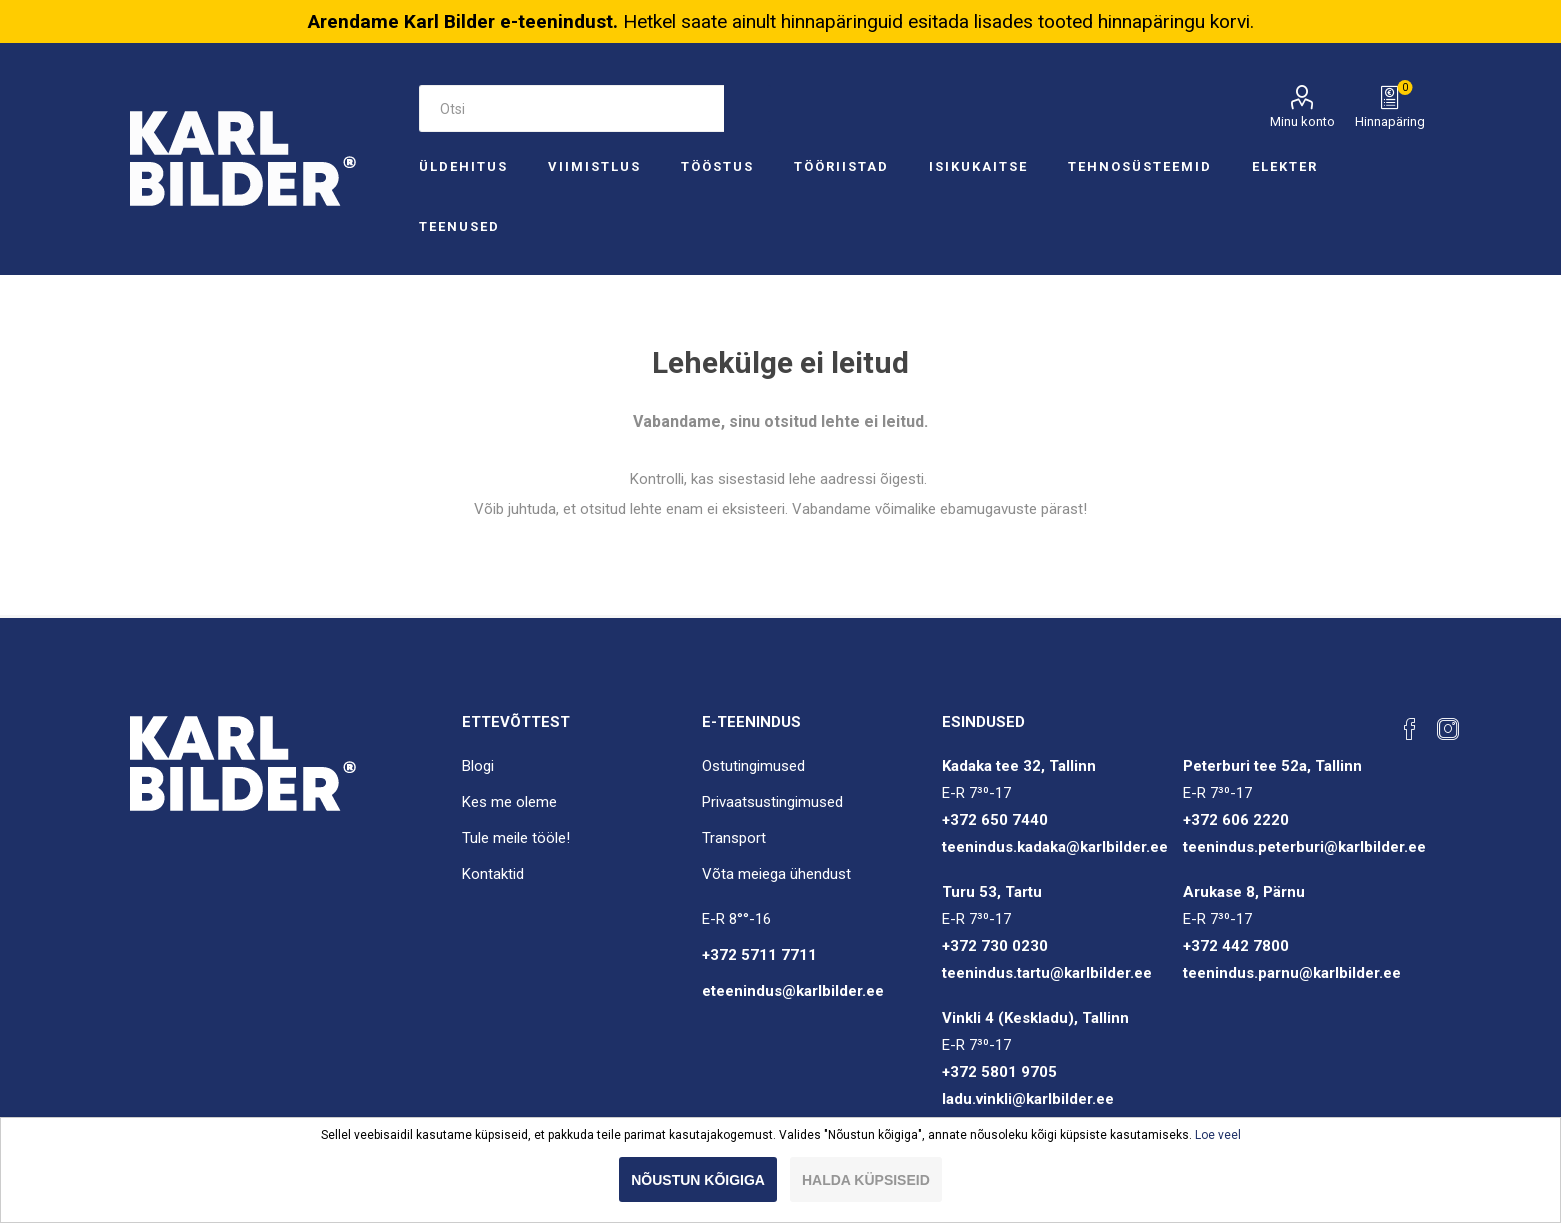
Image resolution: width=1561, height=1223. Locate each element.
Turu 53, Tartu (992, 892)
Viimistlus (594, 166)
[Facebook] (1410, 729)
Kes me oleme (509, 802)
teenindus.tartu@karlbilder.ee (1047, 973)
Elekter (1285, 166)
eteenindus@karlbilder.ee (793, 991)
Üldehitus (463, 166)
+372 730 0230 (995, 946)
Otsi (747, 108)
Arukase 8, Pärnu (1244, 892)
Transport (734, 838)
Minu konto (1302, 121)
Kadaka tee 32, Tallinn (1019, 766)
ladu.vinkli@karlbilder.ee (1028, 1099)
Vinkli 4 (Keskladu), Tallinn (1035, 1018)
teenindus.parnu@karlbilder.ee (1292, 973)
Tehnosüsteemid (1140, 166)
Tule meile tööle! (516, 838)
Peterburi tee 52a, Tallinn (1272, 766)
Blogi (478, 766)
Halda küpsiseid (866, 1180)
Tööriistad (841, 166)
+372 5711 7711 (759, 955)
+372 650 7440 (995, 820)
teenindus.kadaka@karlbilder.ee (1055, 847)
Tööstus (717, 166)
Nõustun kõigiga (698, 1180)
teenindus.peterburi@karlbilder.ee (1304, 847)
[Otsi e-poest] (571, 108)
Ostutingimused (753, 766)
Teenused (459, 226)
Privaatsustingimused (772, 802)
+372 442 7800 (1236, 946)
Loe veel (1218, 1135)
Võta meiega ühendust (776, 874)
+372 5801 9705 (999, 1072)
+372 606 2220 (1236, 820)
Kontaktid (493, 874)
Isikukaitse (978, 166)
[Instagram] (1448, 729)
